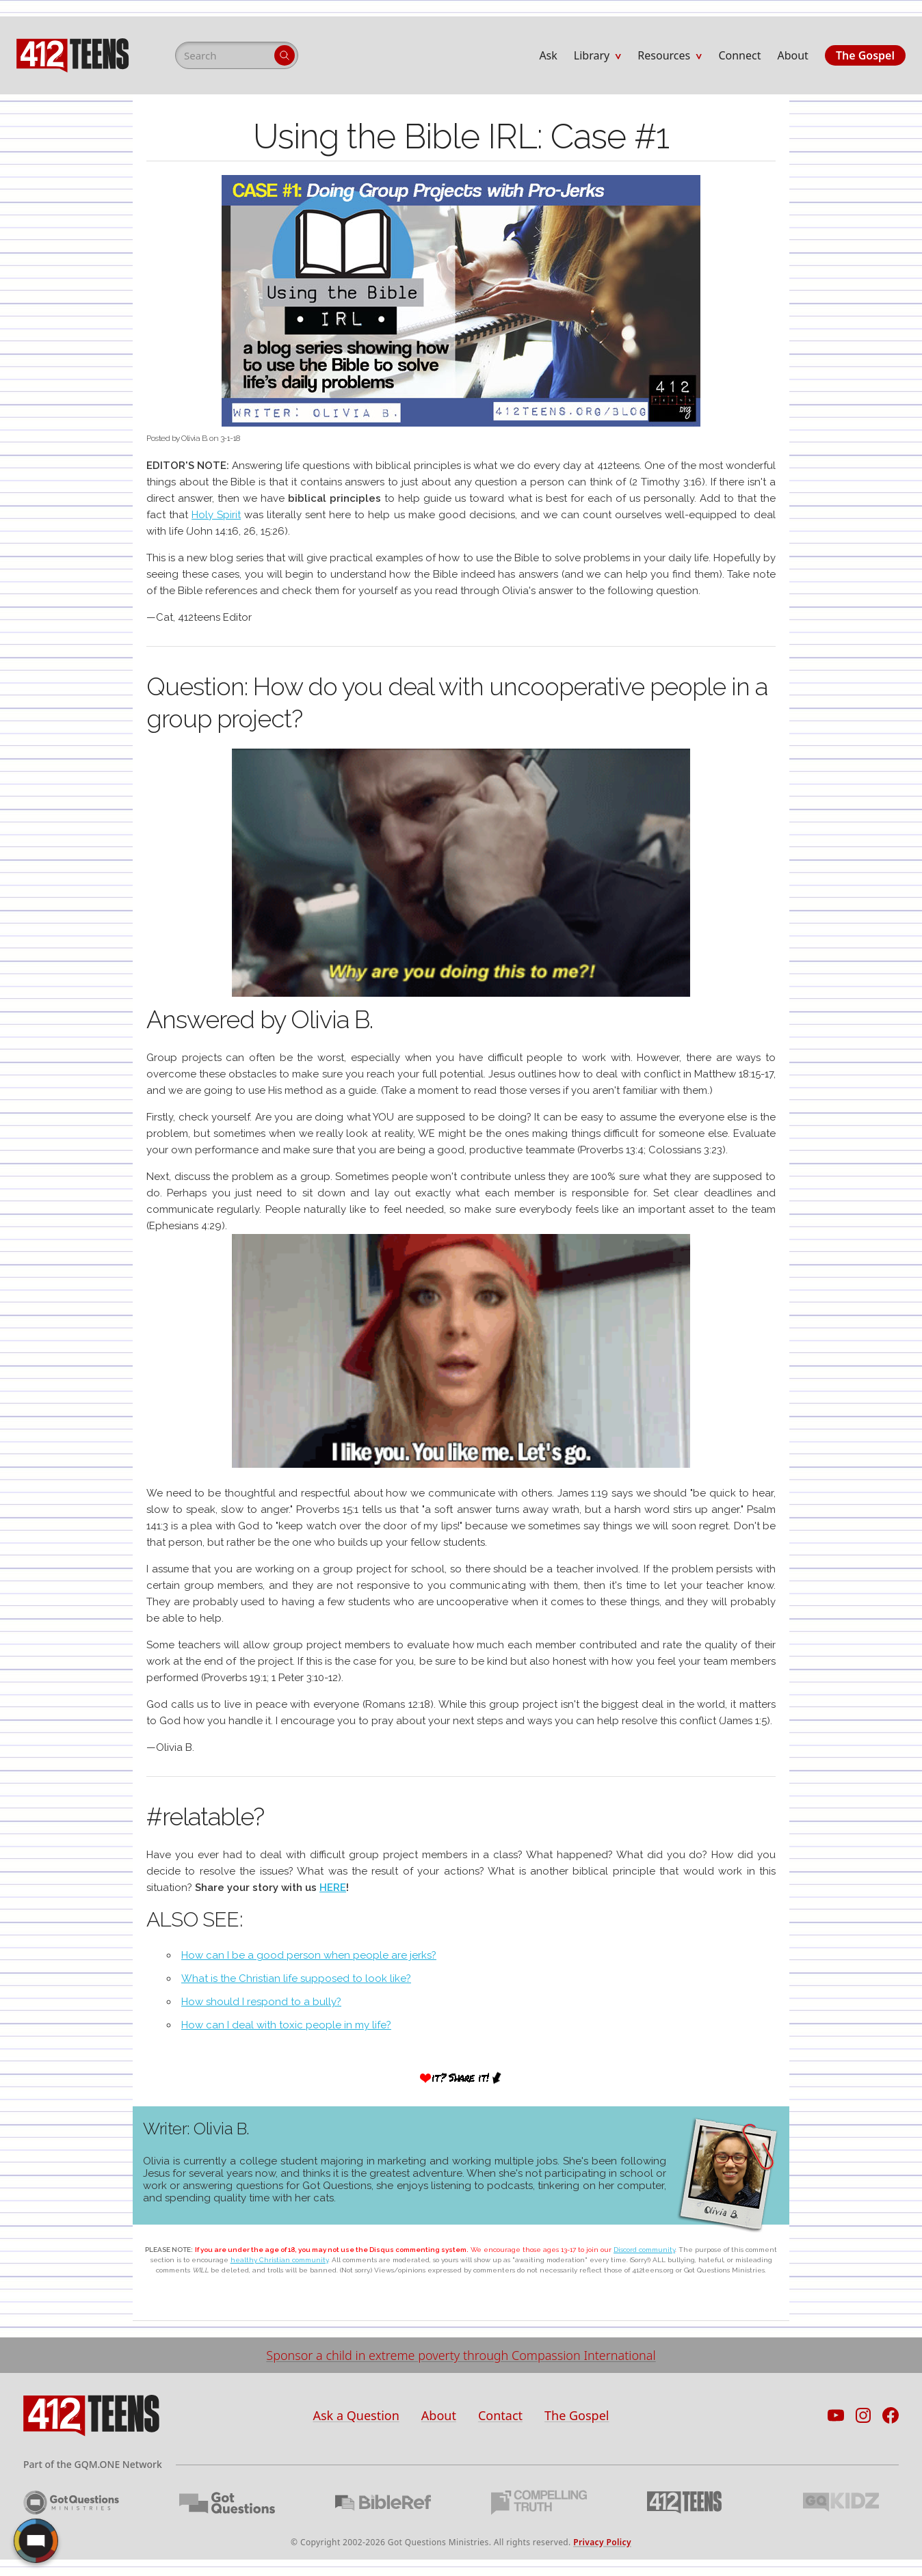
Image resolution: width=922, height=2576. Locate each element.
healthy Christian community (279, 2260)
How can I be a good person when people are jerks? (308, 1955)
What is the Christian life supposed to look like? (296, 1978)
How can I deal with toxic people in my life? (286, 2025)
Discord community (644, 2249)
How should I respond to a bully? (261, 2002)
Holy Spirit (216, 515)
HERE (332, 1887)
